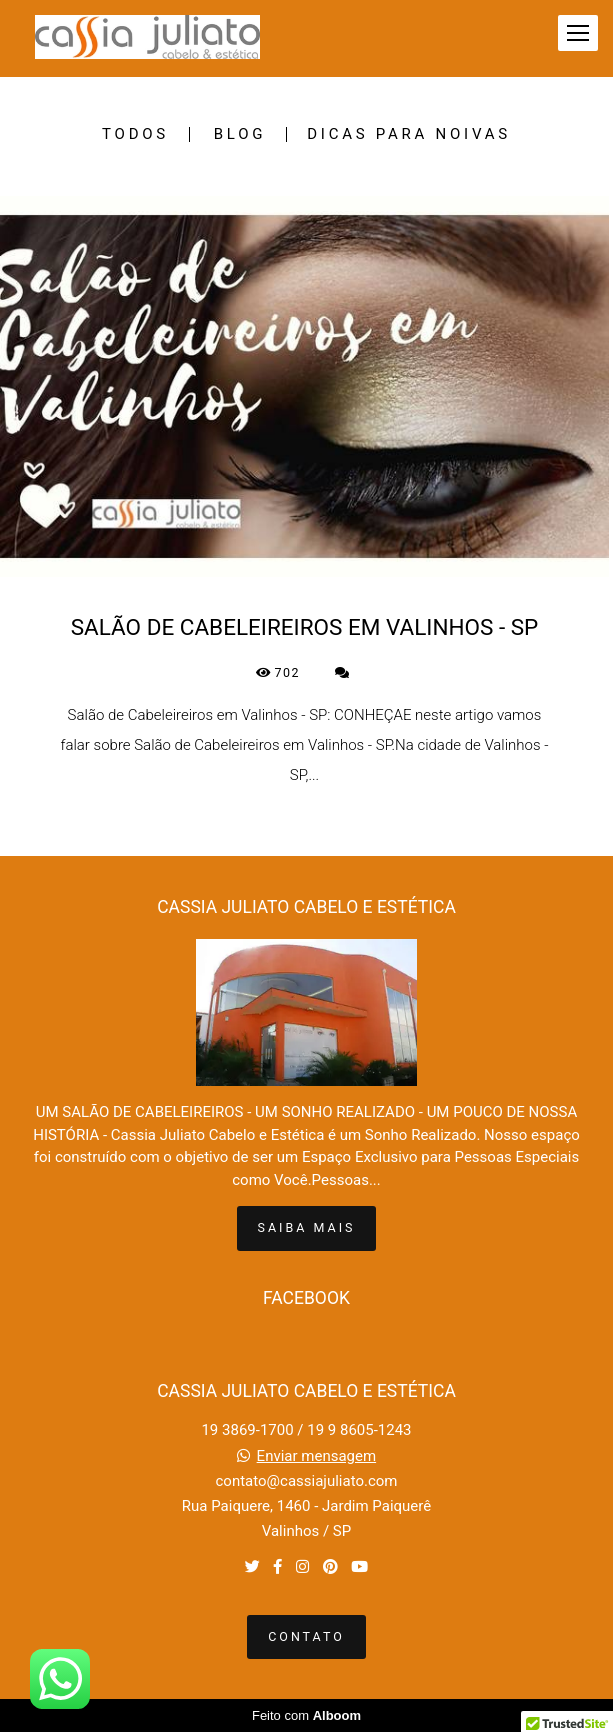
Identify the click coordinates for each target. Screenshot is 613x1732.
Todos (135, 134)
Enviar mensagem (317, 1456)
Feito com (306, 1715)
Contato (306, 1636)
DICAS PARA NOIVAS (409, 134)
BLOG (240, 134)
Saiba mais (307, 1227)
